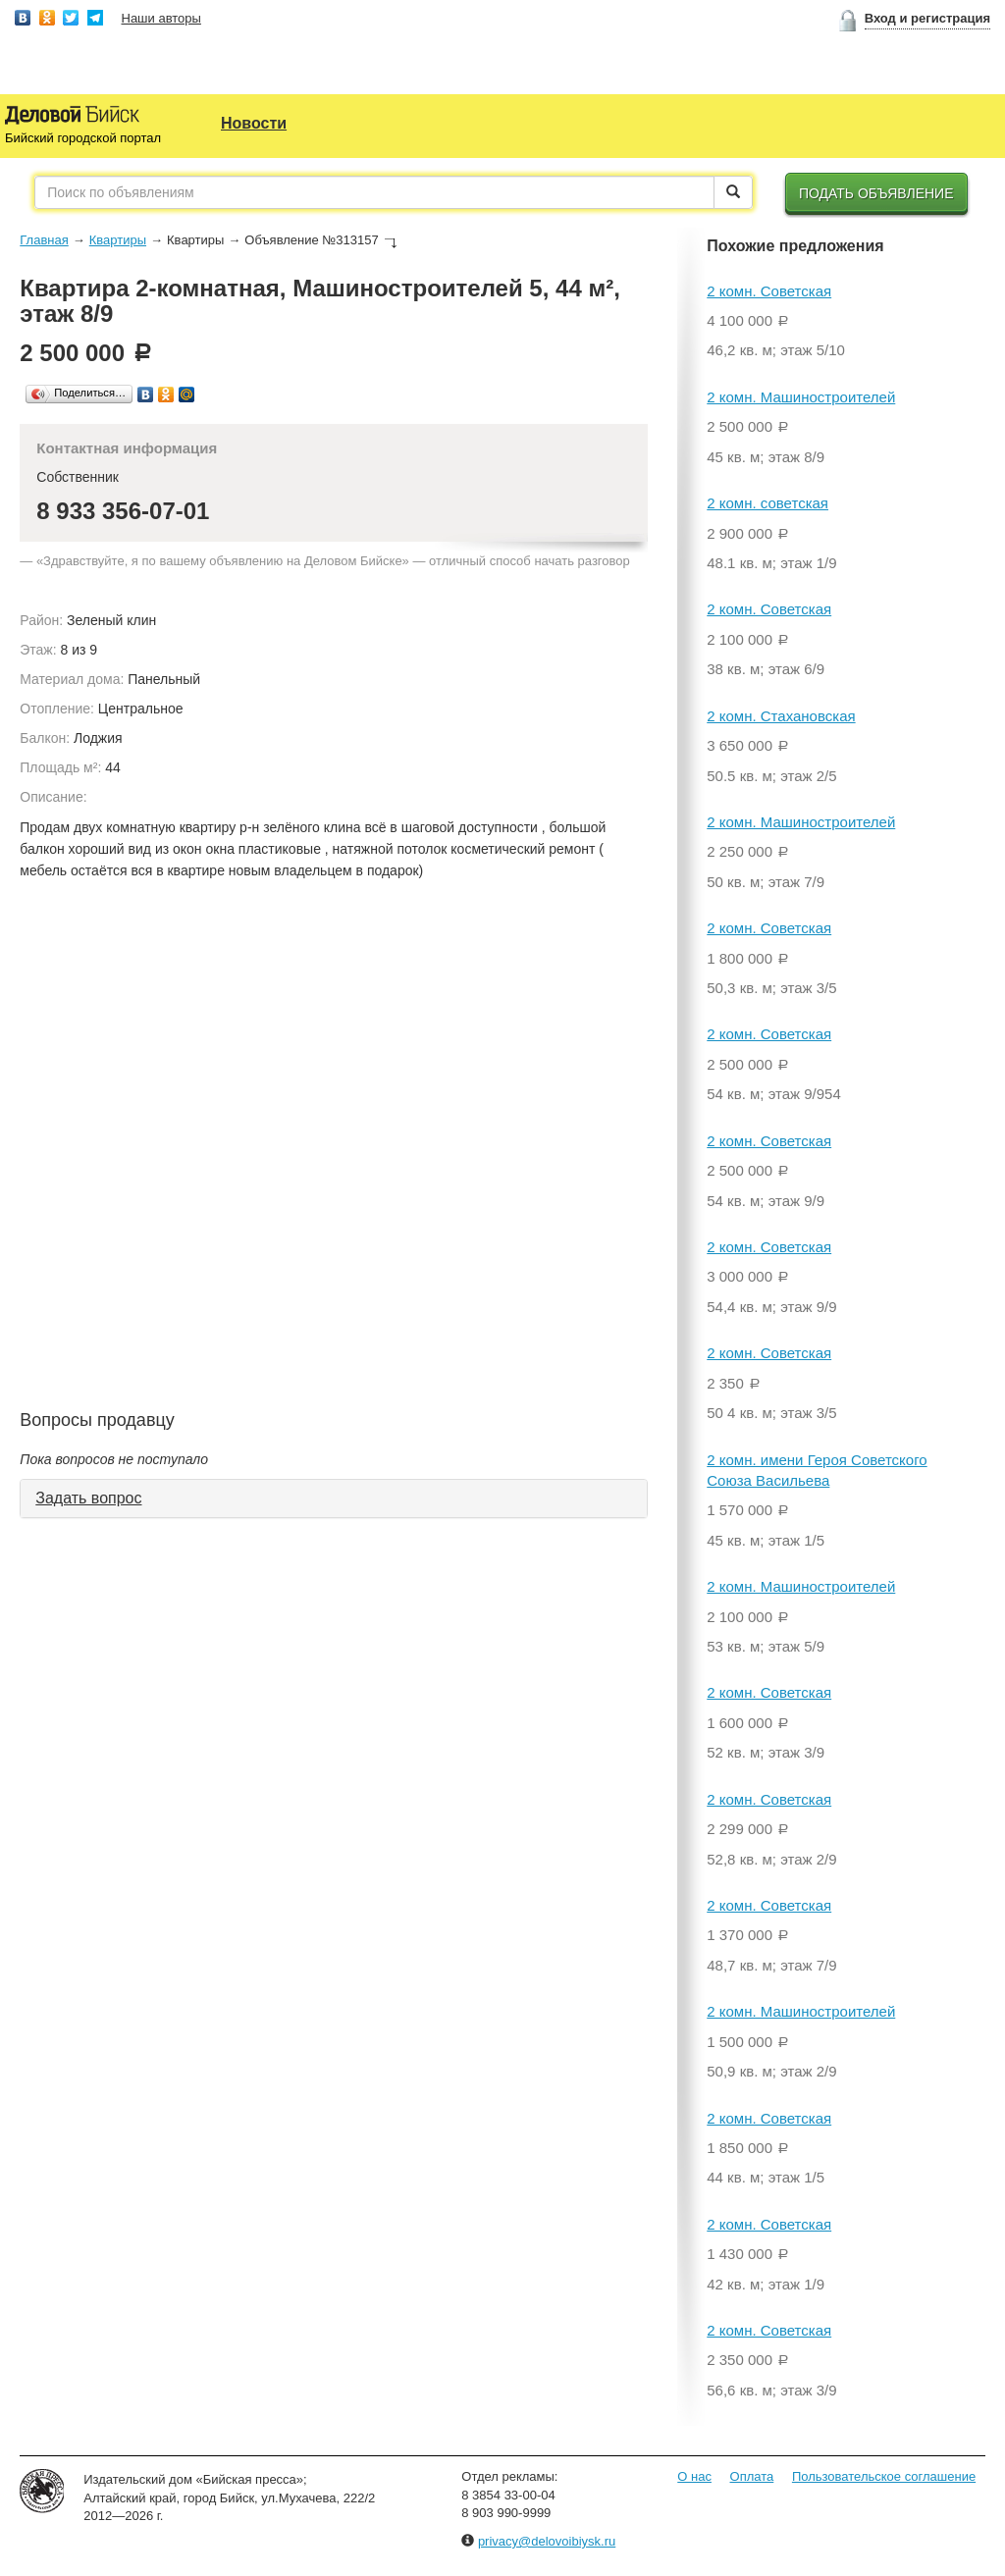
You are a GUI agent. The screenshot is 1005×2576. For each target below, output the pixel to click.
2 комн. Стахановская (781, 716)
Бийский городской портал (83, 138)
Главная (44, 240)
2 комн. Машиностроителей (801, 397)
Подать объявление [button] (876, 193)
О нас (694, 2476)
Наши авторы (161, 18)
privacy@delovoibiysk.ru (546, 2541)
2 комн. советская (767, 503)
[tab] (334, 1498)
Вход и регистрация (927, 18)
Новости (254, 123)
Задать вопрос (88, 1498)
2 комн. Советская (769, 291)
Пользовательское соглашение (884, 2476)
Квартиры (117, 240)
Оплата (752, 2476)
